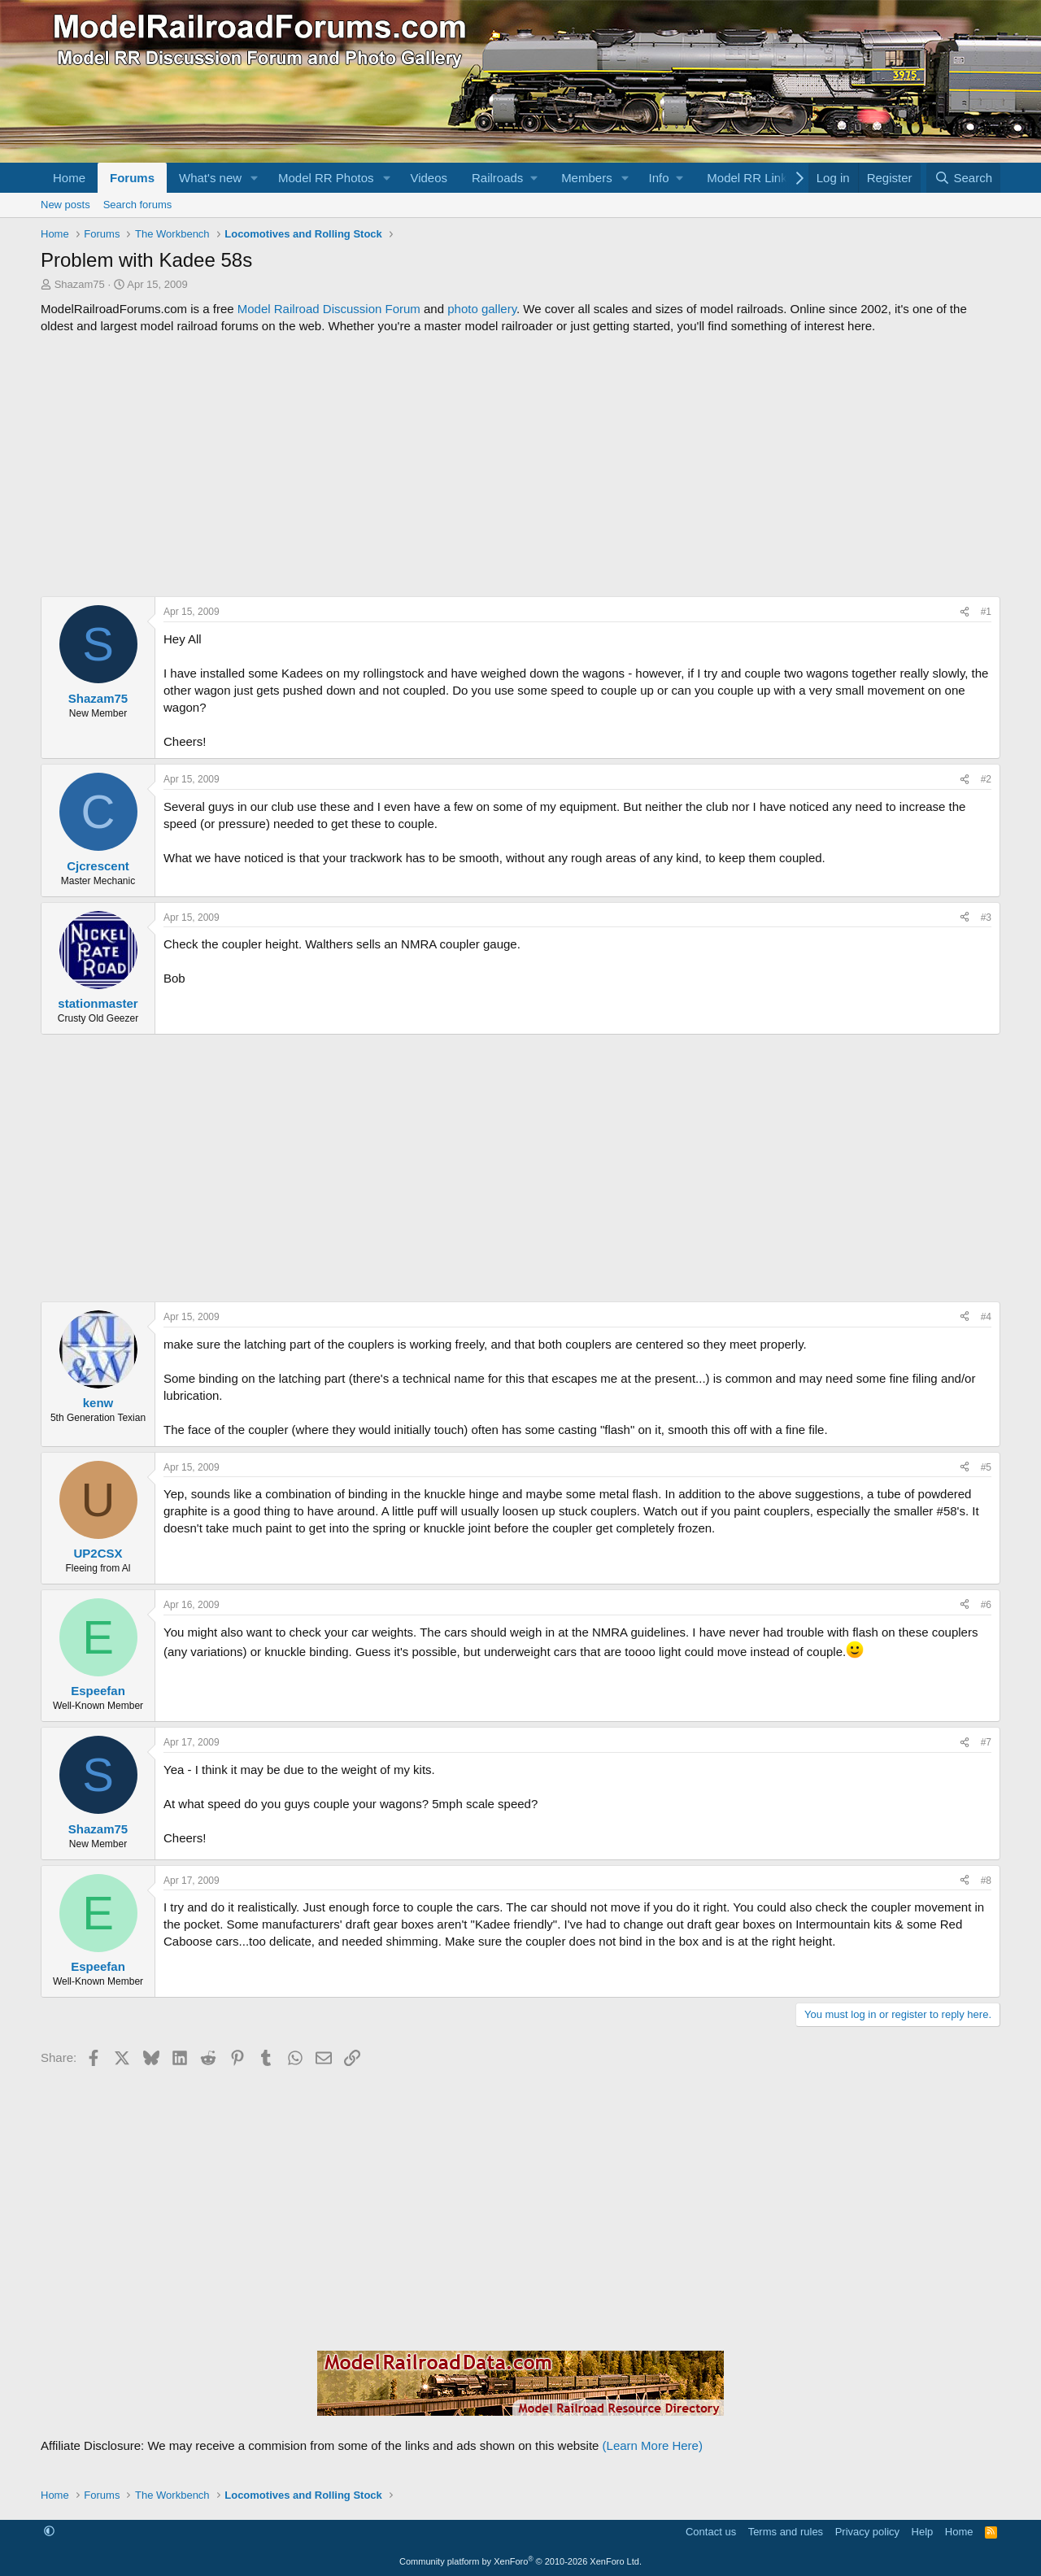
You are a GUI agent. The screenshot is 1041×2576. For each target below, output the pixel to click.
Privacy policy (867, 2532)
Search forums (137, 204)
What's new (210, 178)
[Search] (963, 178)
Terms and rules (785, 2532)
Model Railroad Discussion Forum (328, 309)
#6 (986, 1605)
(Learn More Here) (653, 2445)
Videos (428, 178)
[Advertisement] (520, 465)
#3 (986, 917)
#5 (986, 1467)
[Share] (964, 612)
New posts (65, 204)
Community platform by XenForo (520, 2561)
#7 (986, 1742)
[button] (254, 178)
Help (923, 2532)
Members (586, 178)
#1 (986, 611)
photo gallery (481, 309)
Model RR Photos (326, 178)
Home (69, 178)
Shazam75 (79, 284)
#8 (986, 1880)
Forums (132, 178)
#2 (986, 779)
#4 (986, 1317)
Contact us (711, 2532)
